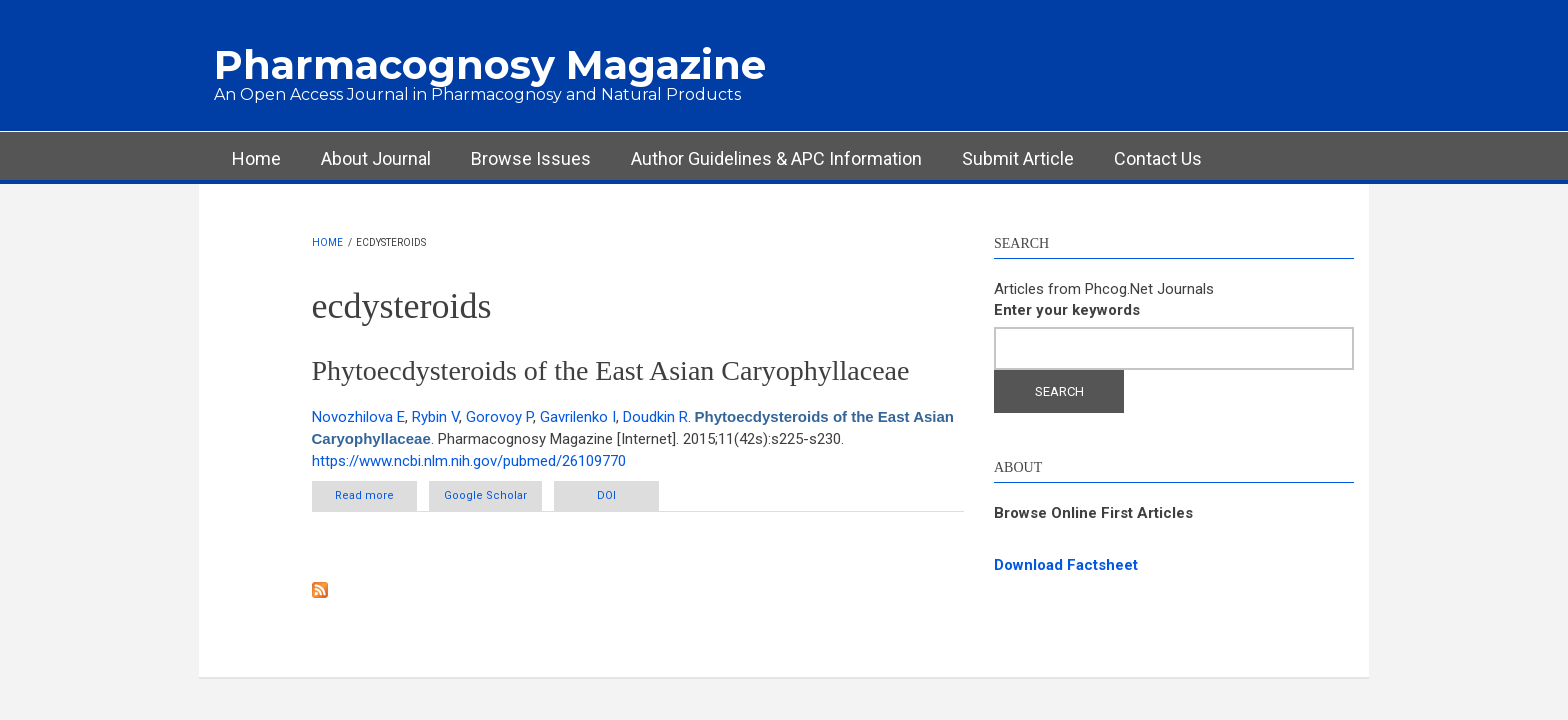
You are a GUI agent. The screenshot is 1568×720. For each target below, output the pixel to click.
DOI (606, 495)
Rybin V (435, 417)
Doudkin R (655, 417)
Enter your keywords (1067, 310)
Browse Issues (531, 158)
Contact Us (1158, 158)
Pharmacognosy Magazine (490, 64)
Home (256, 158)
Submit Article (1018, 158)
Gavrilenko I (578, 417)
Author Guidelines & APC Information (776, 158)
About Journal (376, 158)
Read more (376, 495)
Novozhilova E (358, 417)
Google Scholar (485, 495)
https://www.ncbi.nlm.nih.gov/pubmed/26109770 (469, 461)
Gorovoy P (499, 417)
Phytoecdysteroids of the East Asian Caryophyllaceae (611, 370)
